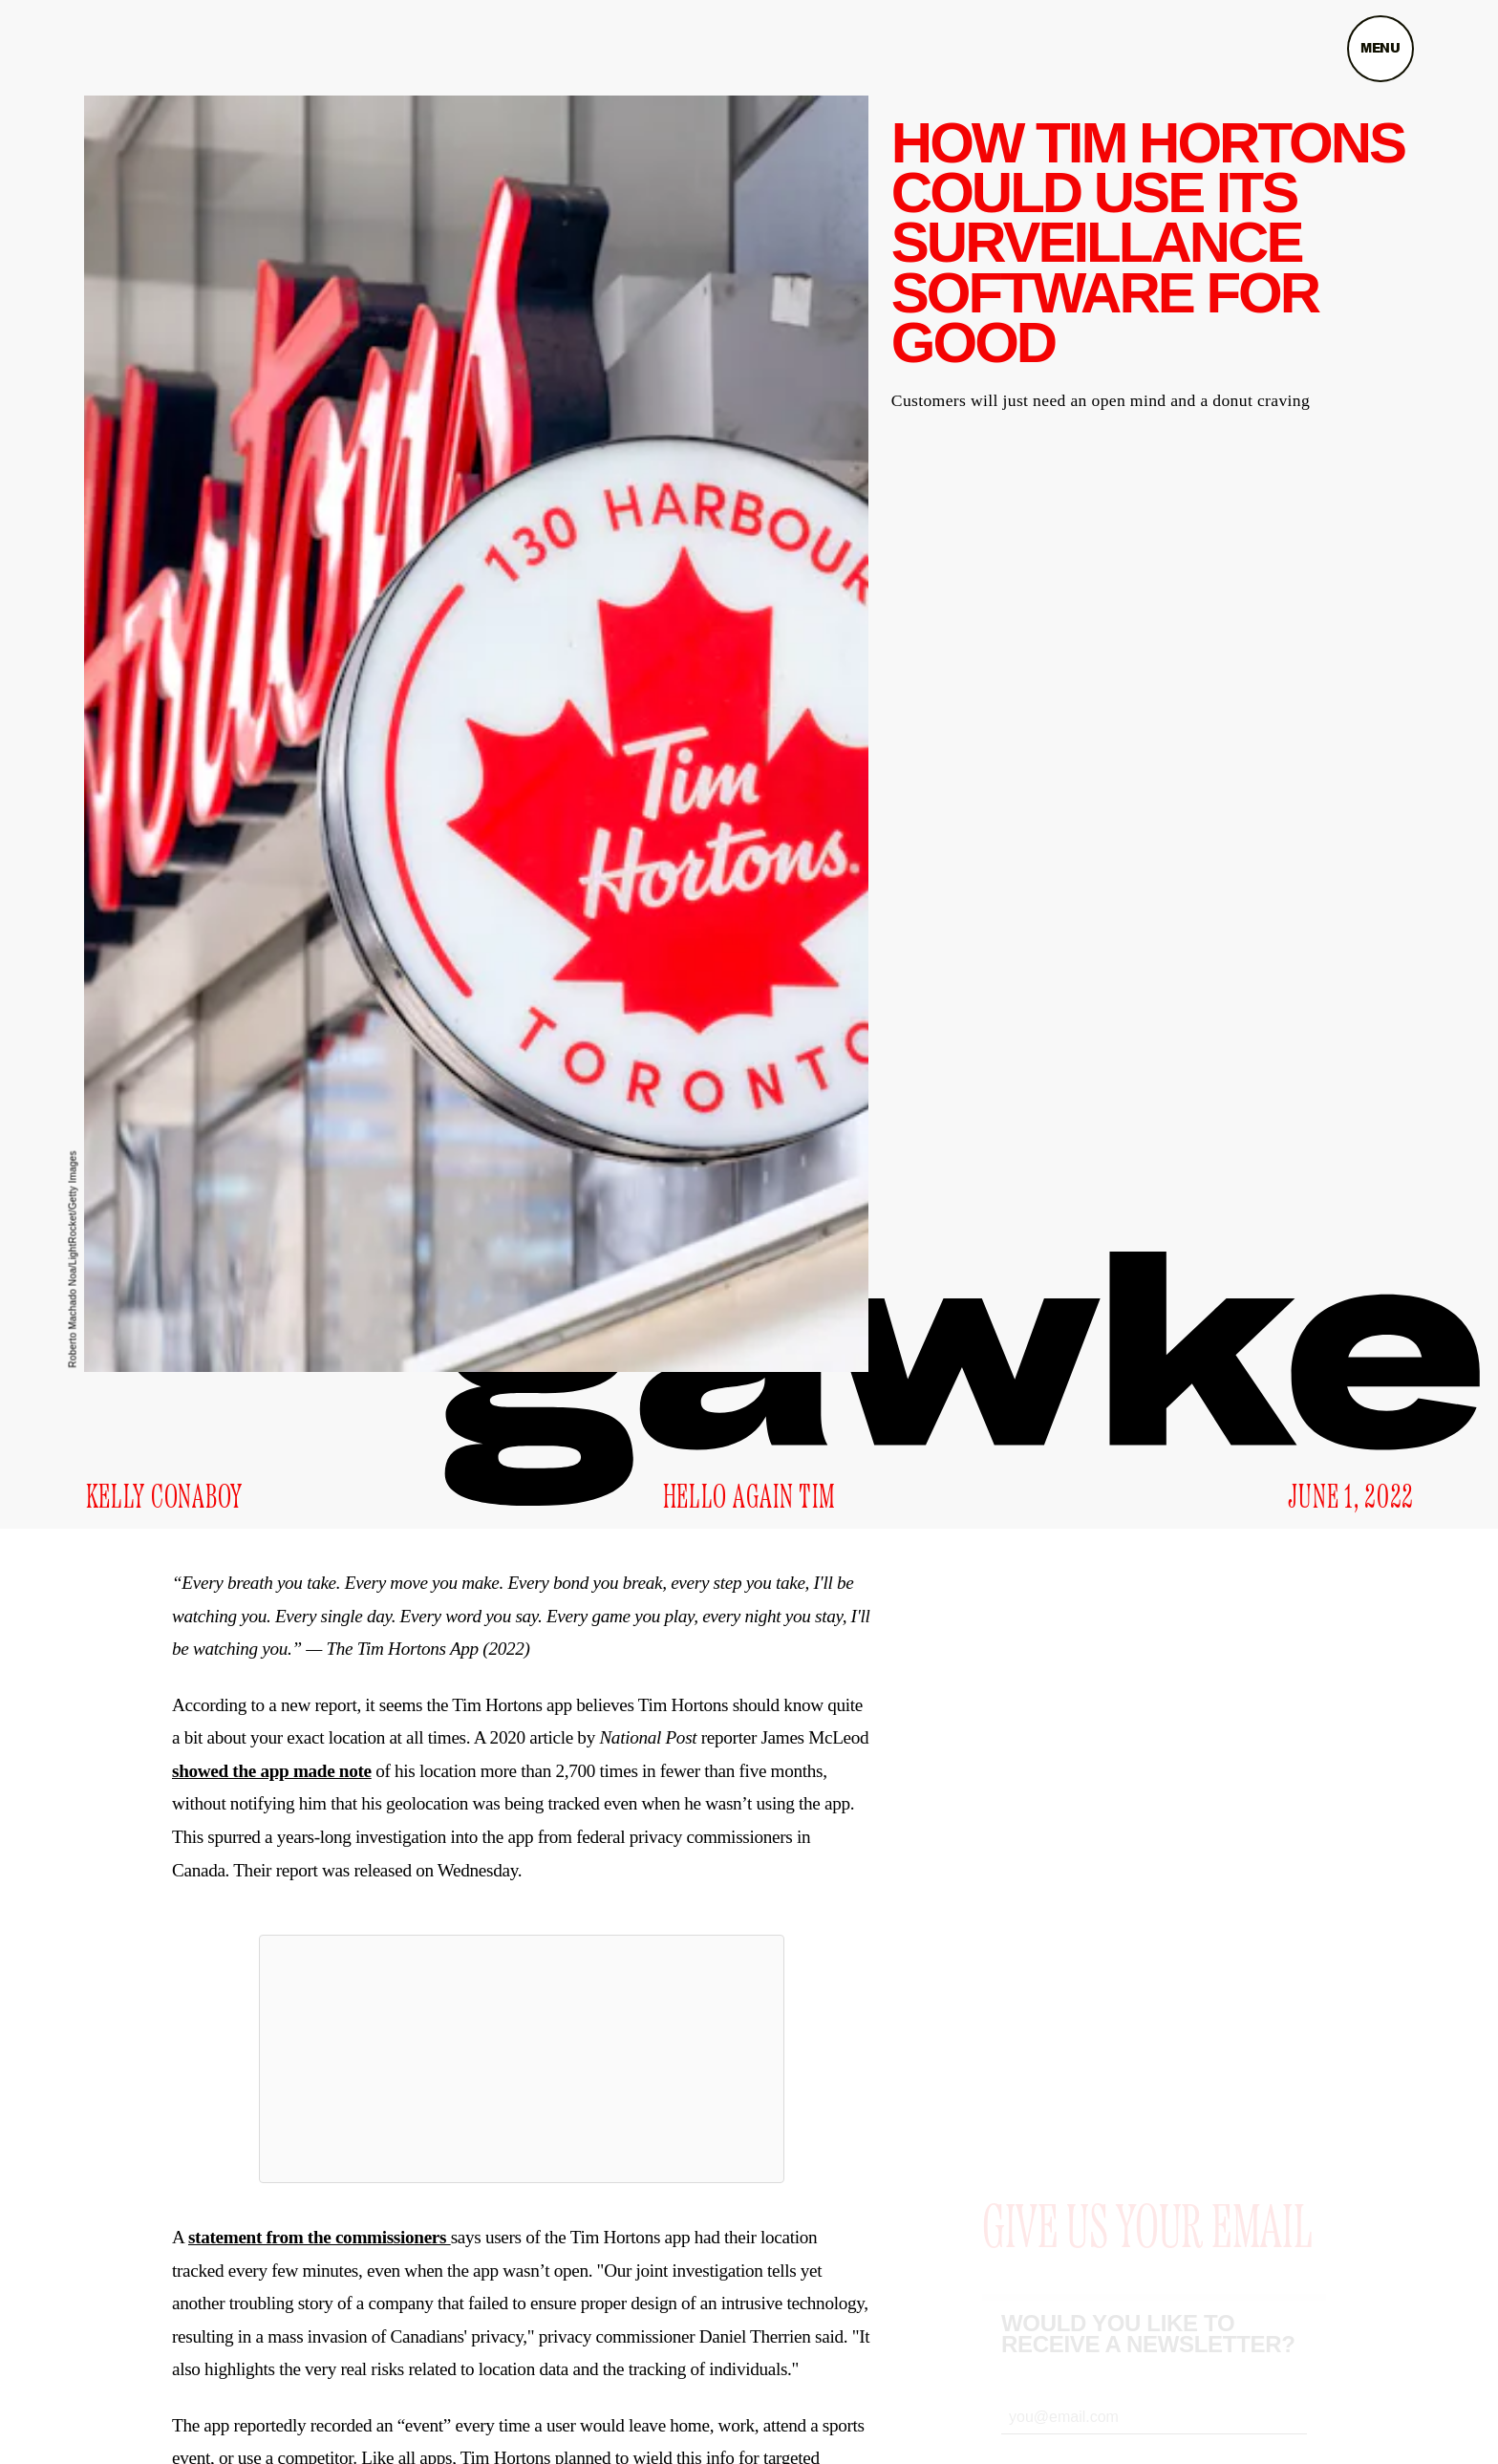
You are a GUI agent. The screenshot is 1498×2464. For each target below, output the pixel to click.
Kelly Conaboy (164, 1498)
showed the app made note (272, 1771)
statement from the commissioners (319, 2237)
